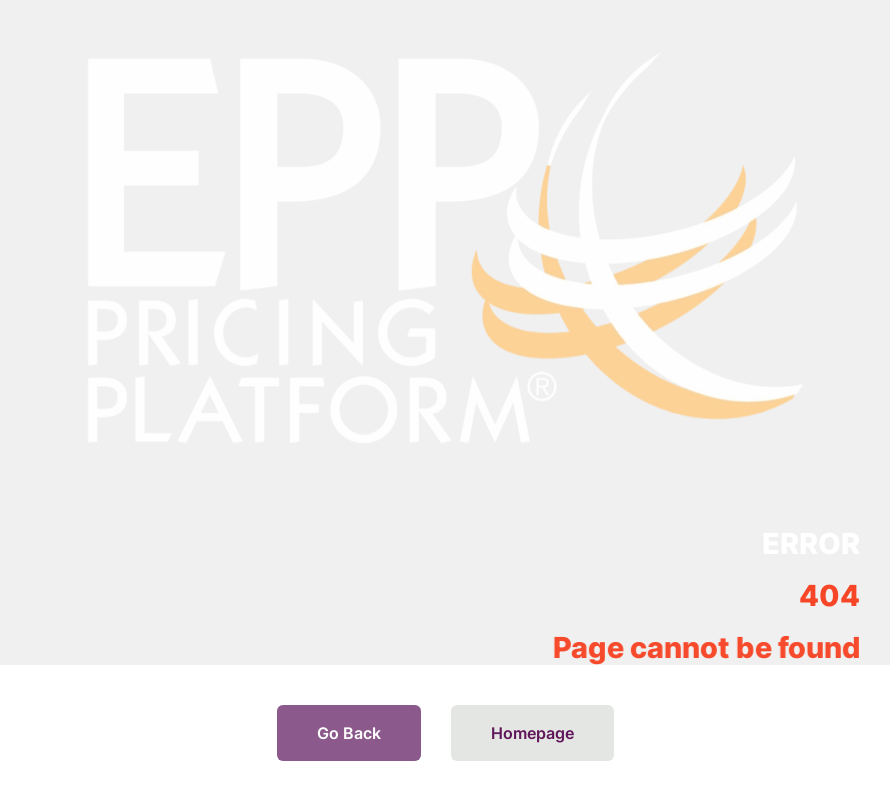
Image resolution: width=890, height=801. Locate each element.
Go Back (349, 733)
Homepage (532, 733)
